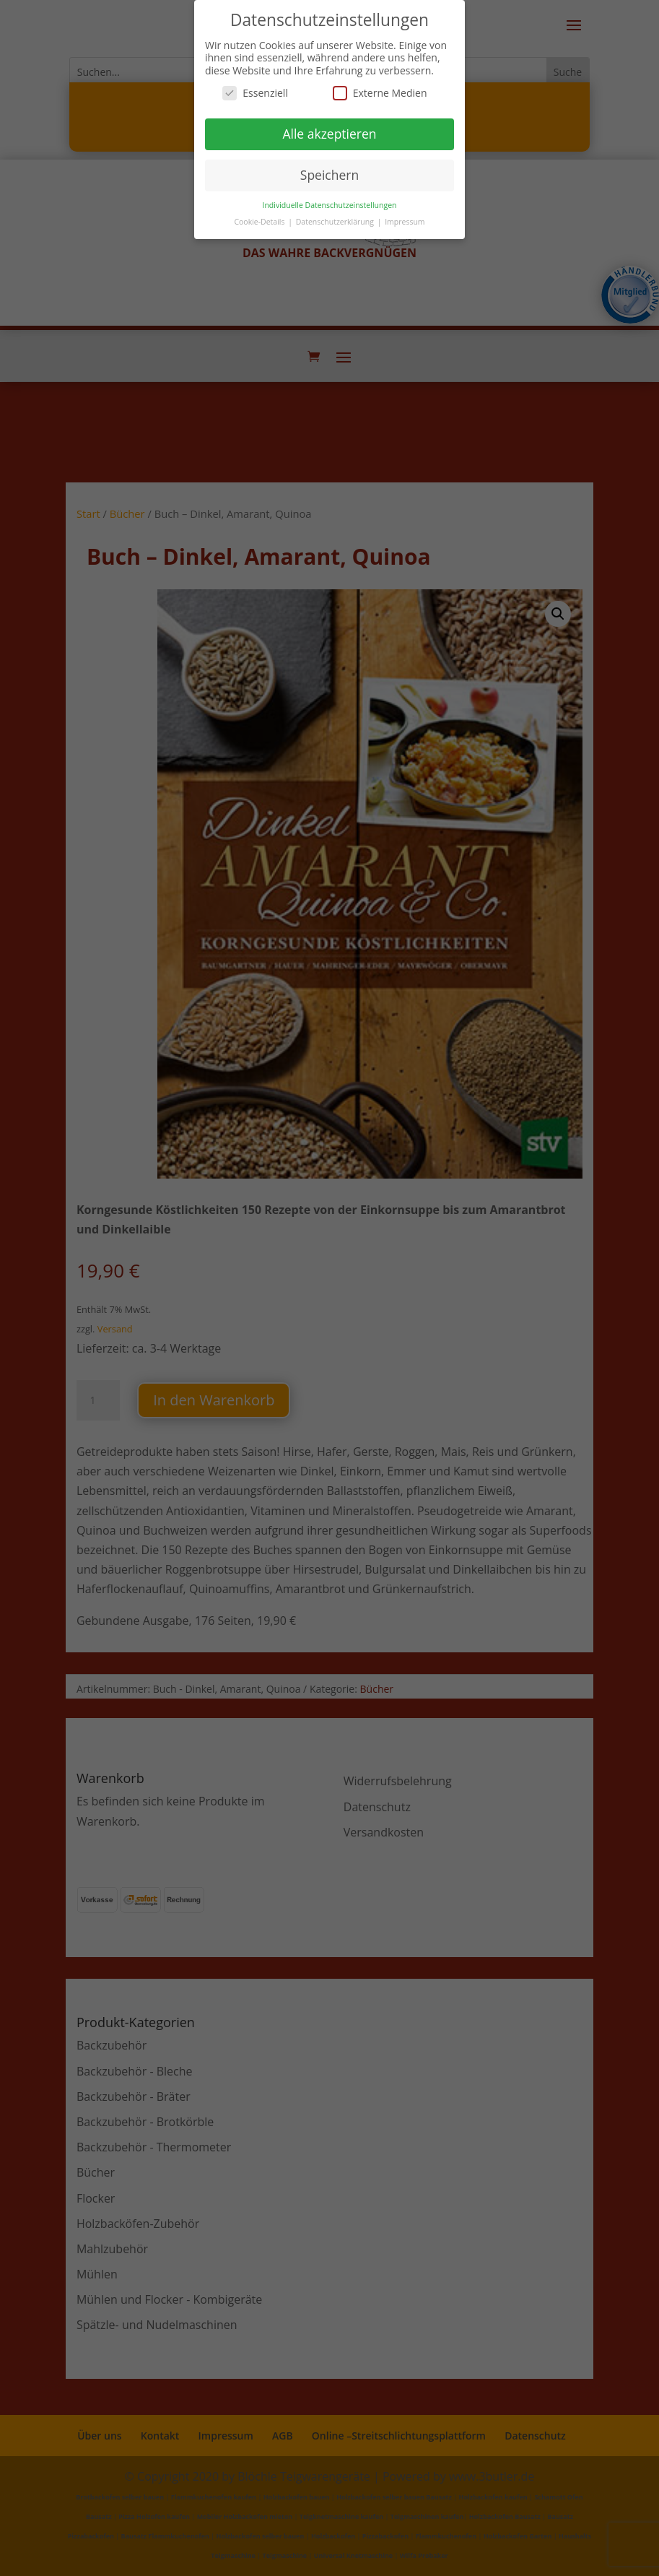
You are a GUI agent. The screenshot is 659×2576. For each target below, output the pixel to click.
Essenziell (255, 93)
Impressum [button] (404, 222)
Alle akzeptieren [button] (329, 133)
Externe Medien (380, 93)
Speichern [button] (329, 174)
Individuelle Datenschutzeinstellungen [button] (330, 205)
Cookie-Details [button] (260, 222)
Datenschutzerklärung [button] (336, 222)
